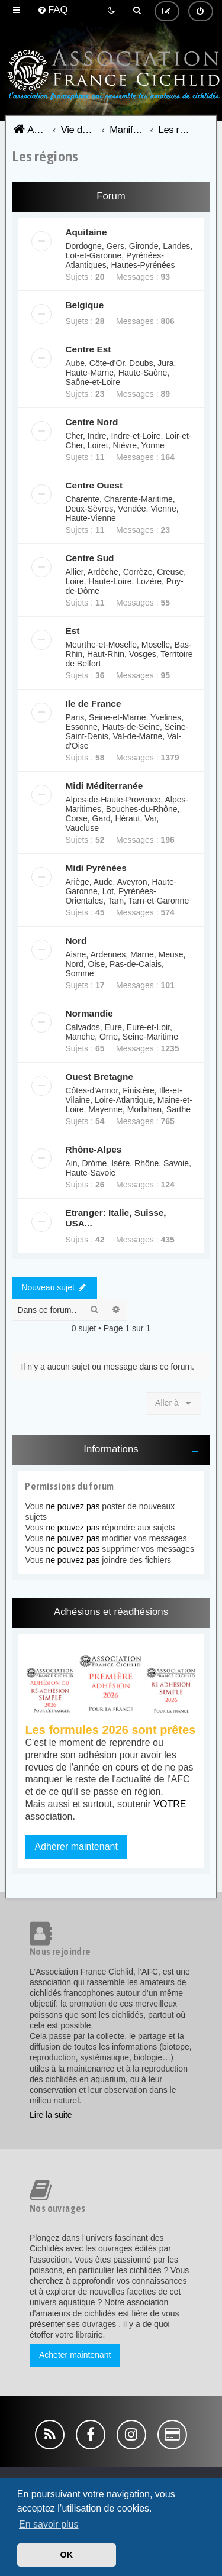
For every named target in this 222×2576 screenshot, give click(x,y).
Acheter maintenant (75, 2355)
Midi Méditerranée (104, 786)
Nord (75, 941)
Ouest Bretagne (99, 1077)
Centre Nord (91, 422)
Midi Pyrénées (96, 868)
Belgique (84, 305)
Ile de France (93, 703)
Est (72, 631)
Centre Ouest (94, 485)
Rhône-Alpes (93, 1149)
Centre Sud (89, 558)
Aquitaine (86, 232)
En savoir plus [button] (49, 2524)
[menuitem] (52, 10)
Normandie (88, 1013)
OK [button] (66, 2554)
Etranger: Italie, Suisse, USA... (115, 1218)
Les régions (45, 155)
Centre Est (88, 349)
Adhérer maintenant (76, 1847)
